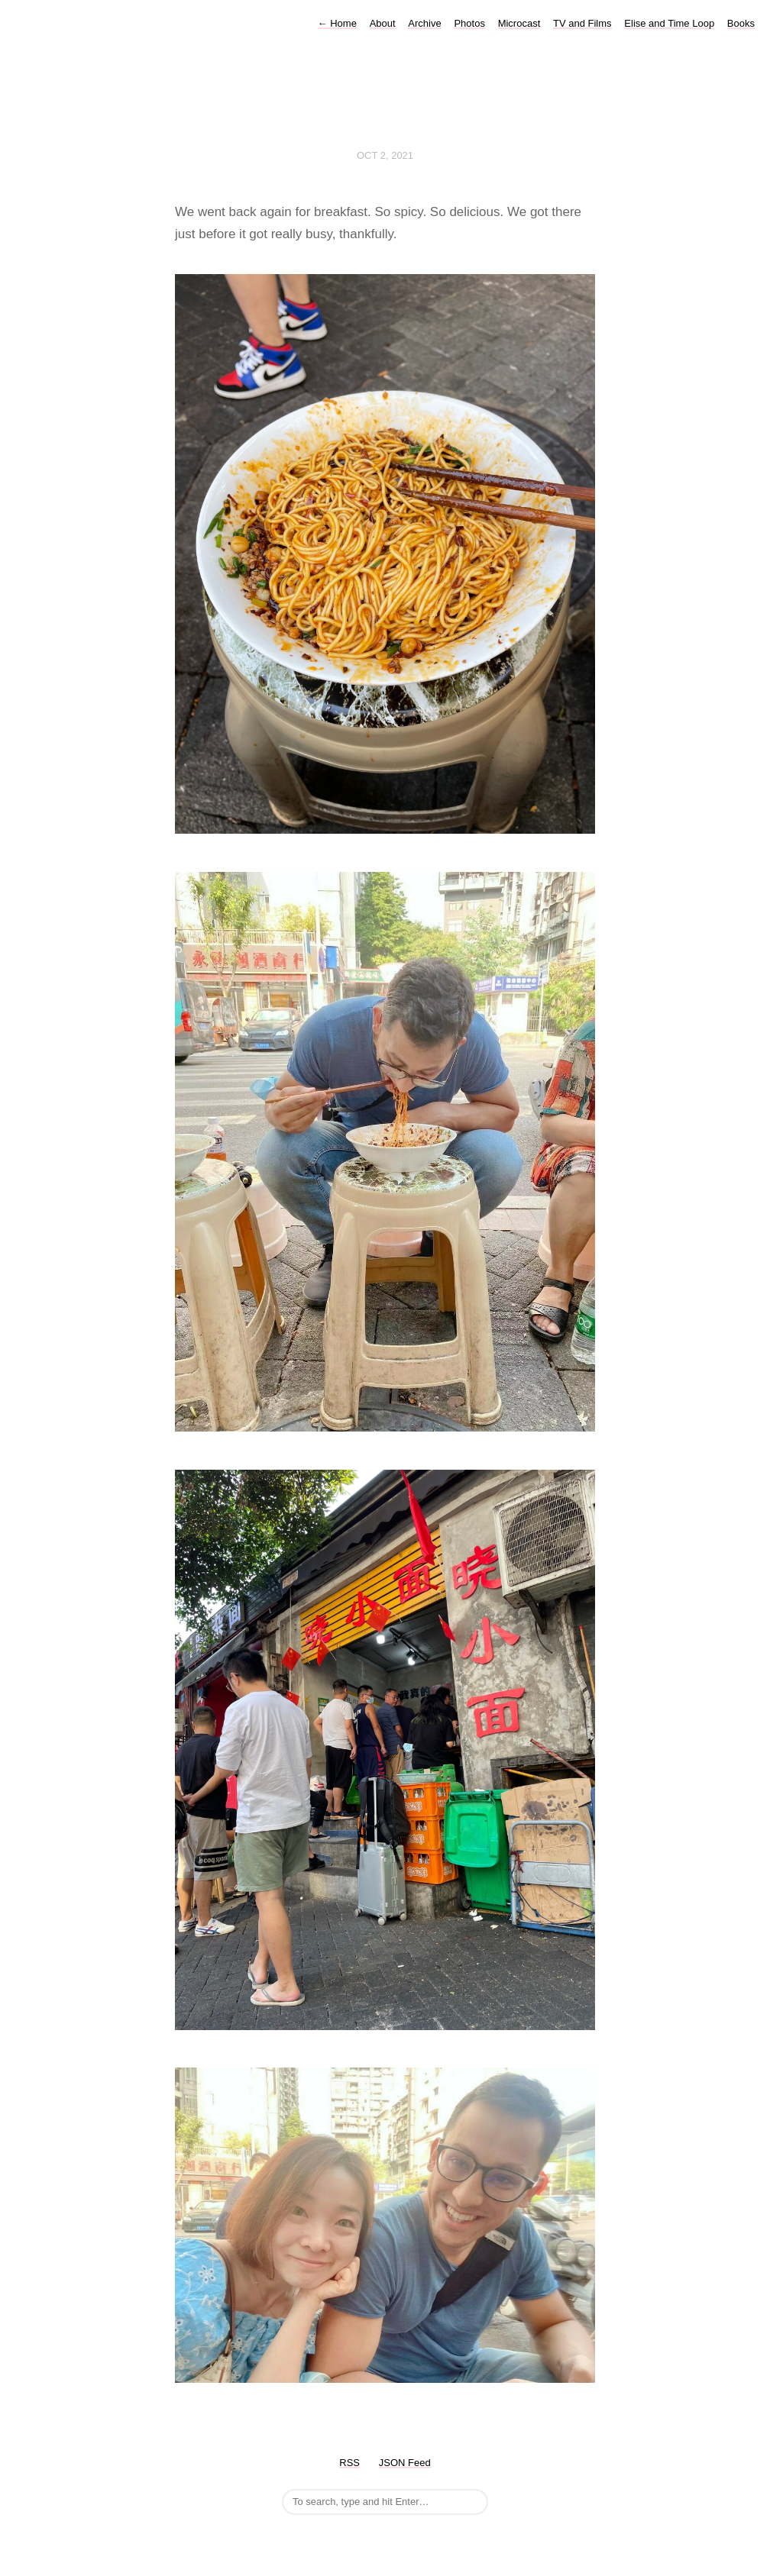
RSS (349, 2462)
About (383, 23)
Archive (424, 23)
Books (741, 23)
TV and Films (582, 23)
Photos (469, 23)
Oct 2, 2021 (385, 155)
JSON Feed (405, 2462)
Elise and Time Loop (669, 23)
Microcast (519, 23)
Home (337, 23)
